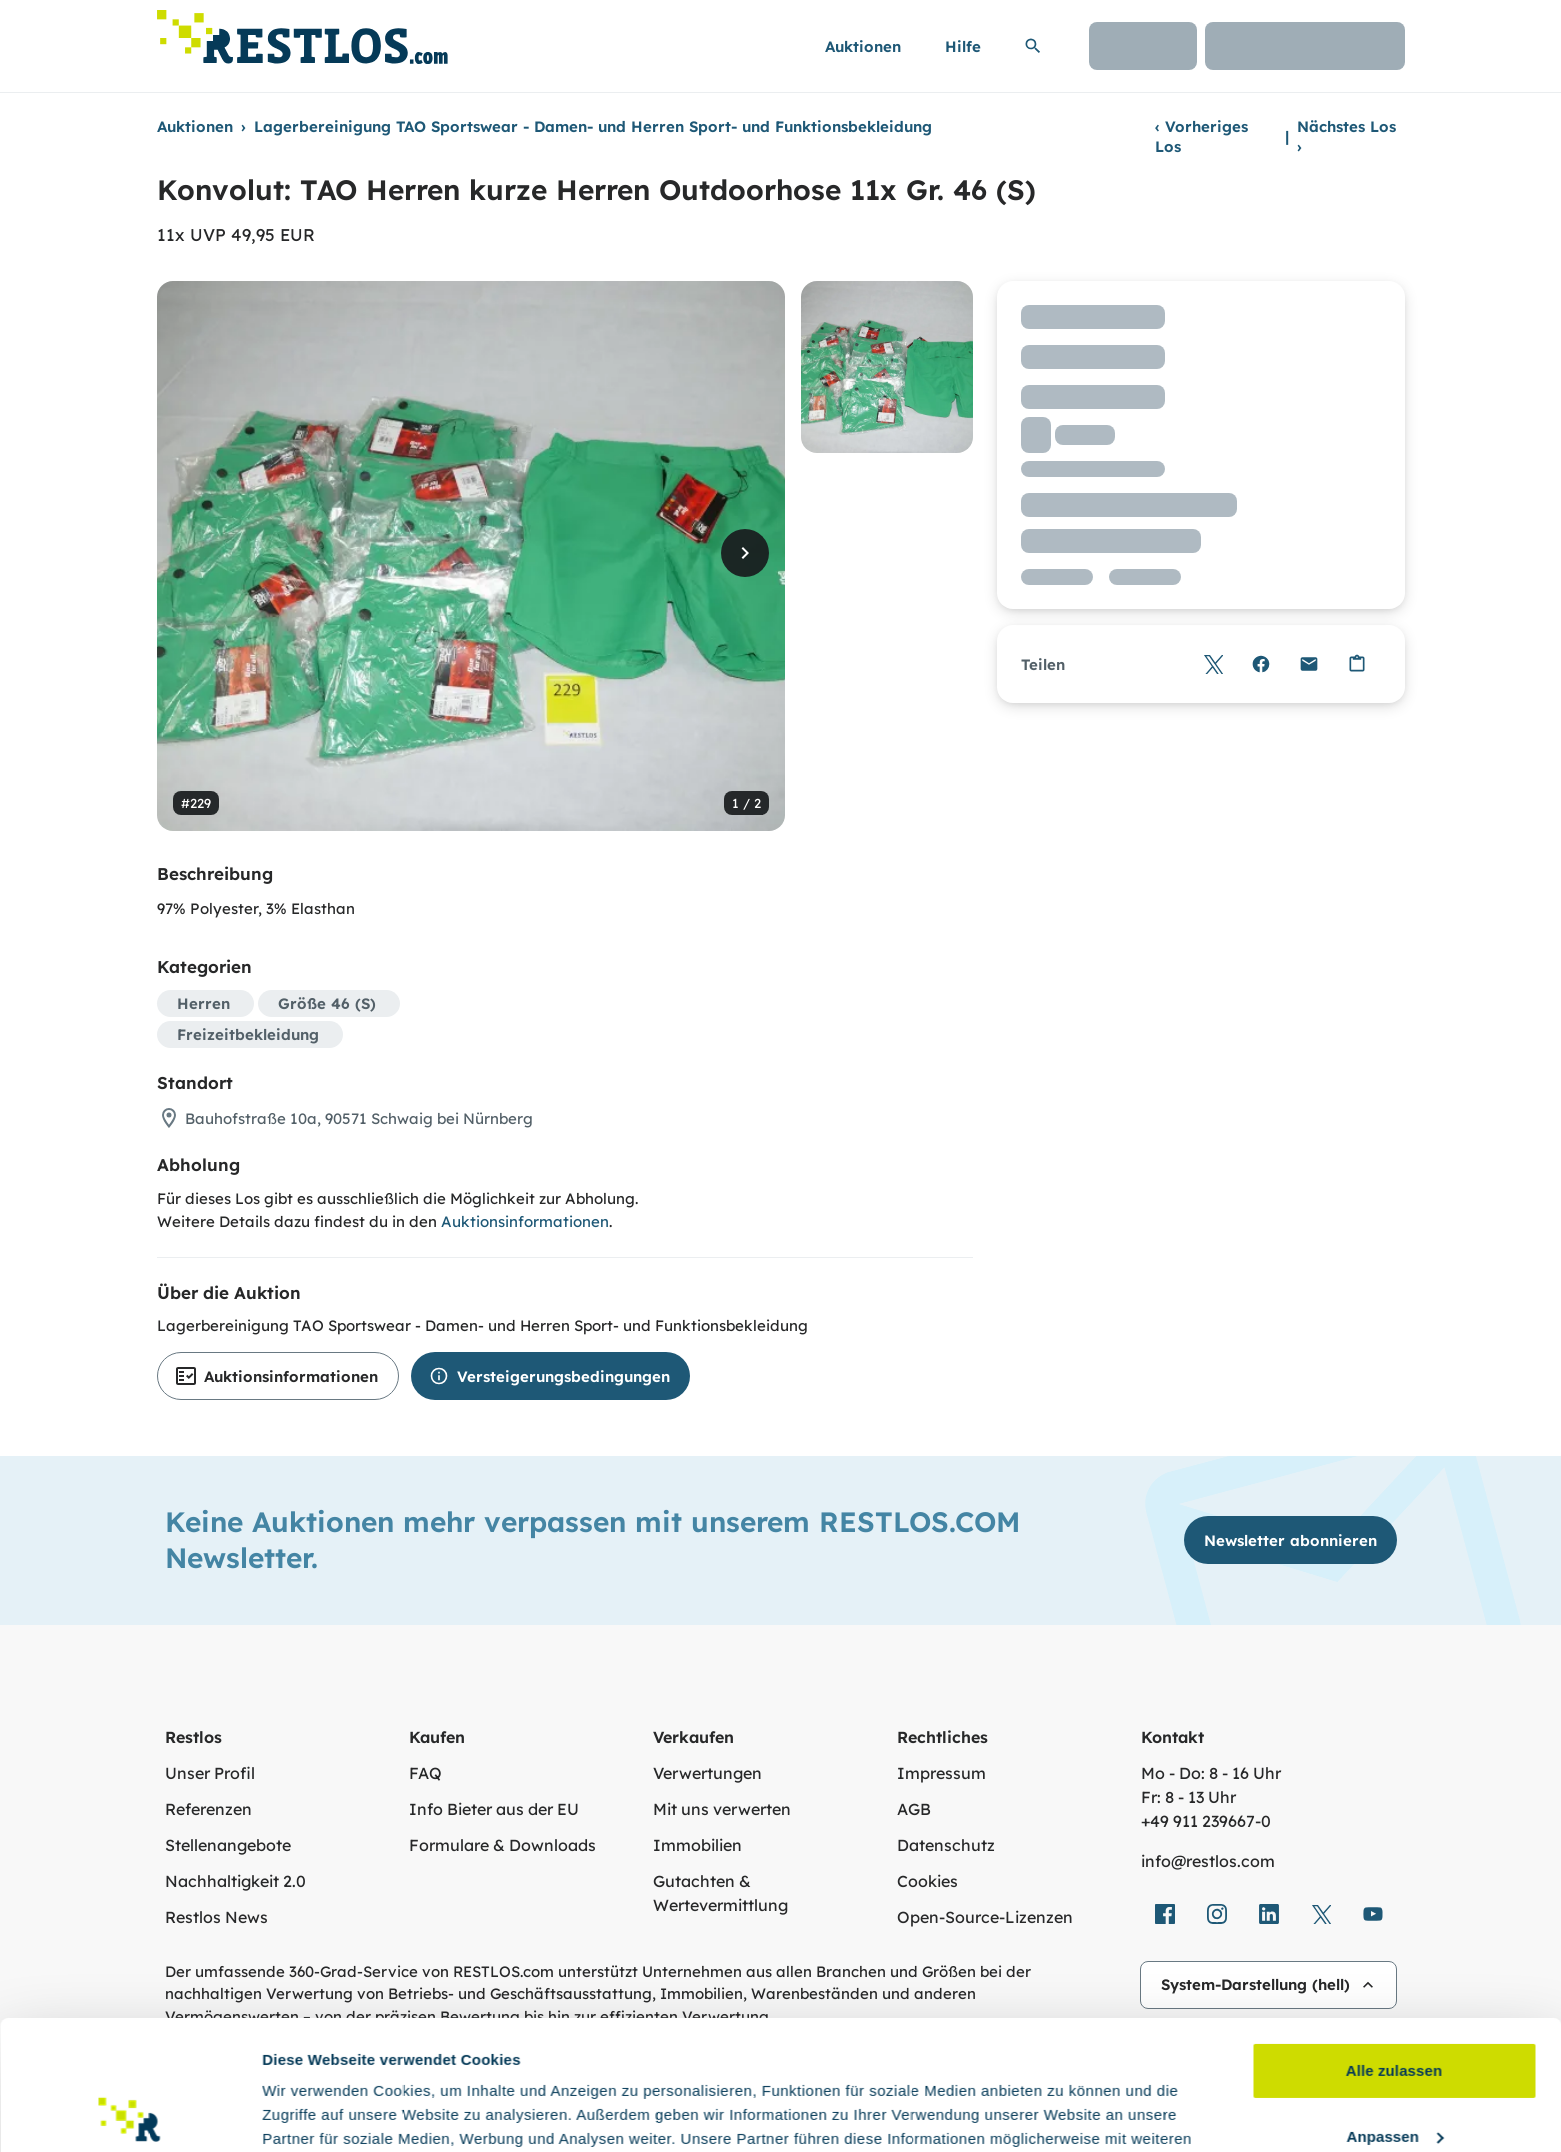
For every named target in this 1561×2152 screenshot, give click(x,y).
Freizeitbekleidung (248, 1034)
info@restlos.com (1208, 1861)
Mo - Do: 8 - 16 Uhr (1211, 1773)
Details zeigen (312, 2112)
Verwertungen (707, 1773)
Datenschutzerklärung (843, 2057)
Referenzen (208, 1809)
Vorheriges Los (1201, 136)
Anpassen (1395, 2006)
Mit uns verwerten (722, 1809)
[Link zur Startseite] (302, 31)
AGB (914, 1809)
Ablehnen (1393, 2072)
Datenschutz (946, 1845)
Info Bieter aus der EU (494, 1809)
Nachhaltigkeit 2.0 (235, 1881)
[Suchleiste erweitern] (1033, 46)
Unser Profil (210, 1773)
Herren (203, 1003)
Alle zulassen (1394, 1941)
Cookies (927, 1881)
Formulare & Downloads (502, 1845)
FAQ (425, 1773)
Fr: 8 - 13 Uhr (1188, 1797)
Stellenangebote (228, 1845)
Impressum (941, 1773)
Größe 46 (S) (327, 1003)
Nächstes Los (1346, 136)
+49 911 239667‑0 (1206, 1821)
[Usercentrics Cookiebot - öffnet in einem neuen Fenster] (129, 2113)
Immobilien (697, 1845)
